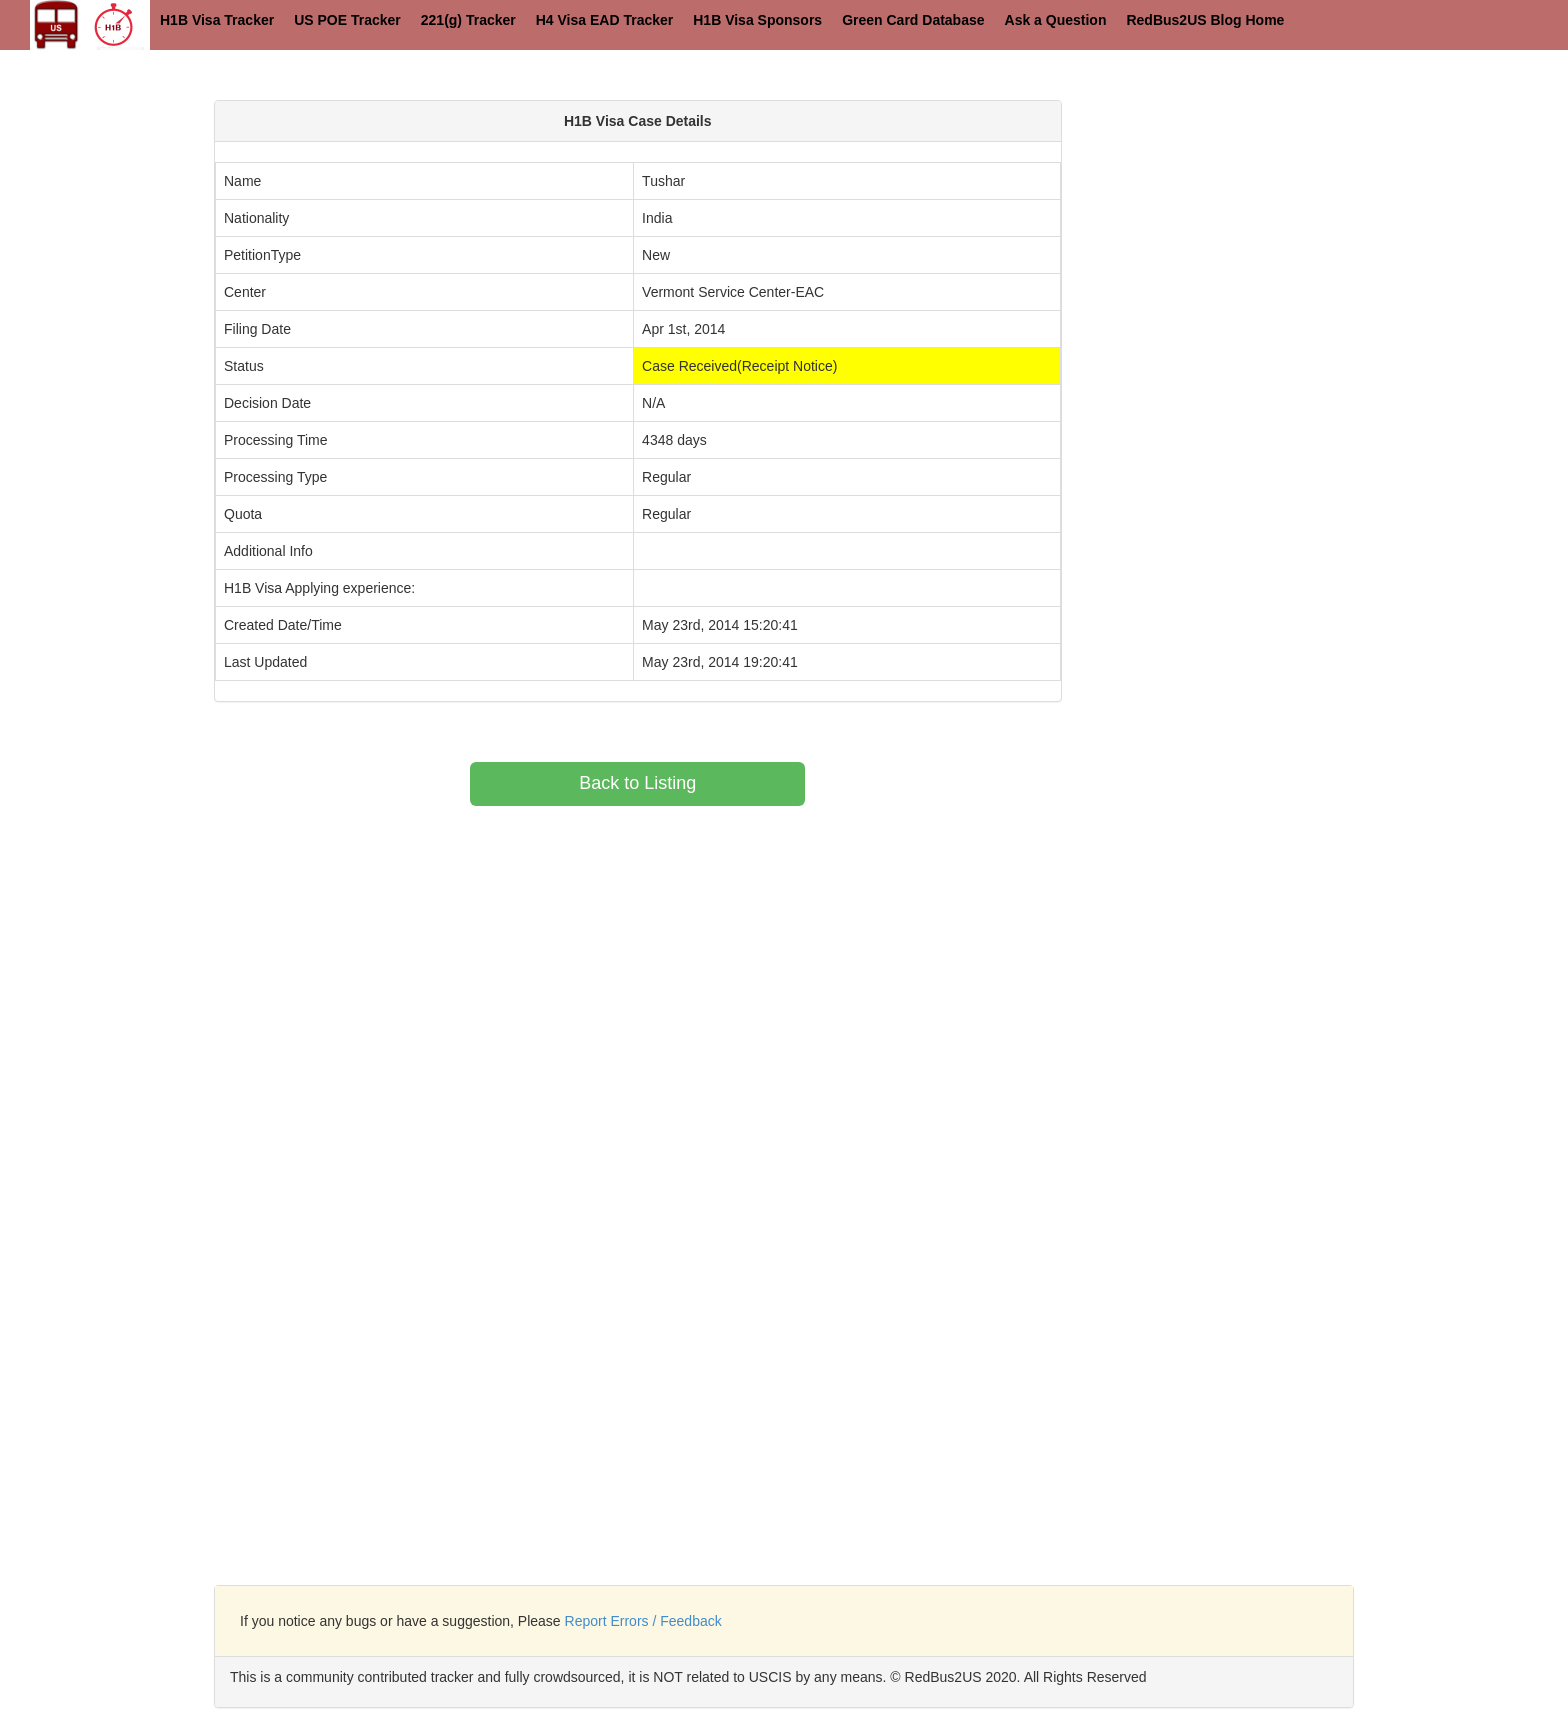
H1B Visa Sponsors (757, 20)
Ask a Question (1056, 20)
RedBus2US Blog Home (1205, 20)
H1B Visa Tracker (217, 20)
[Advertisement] (1260, 240)
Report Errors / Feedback (643, 1621)
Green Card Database (913, 20)
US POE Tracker (347, 20)
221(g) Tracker (468, 20)
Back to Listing (637, 783)
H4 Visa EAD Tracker (605, 20)
